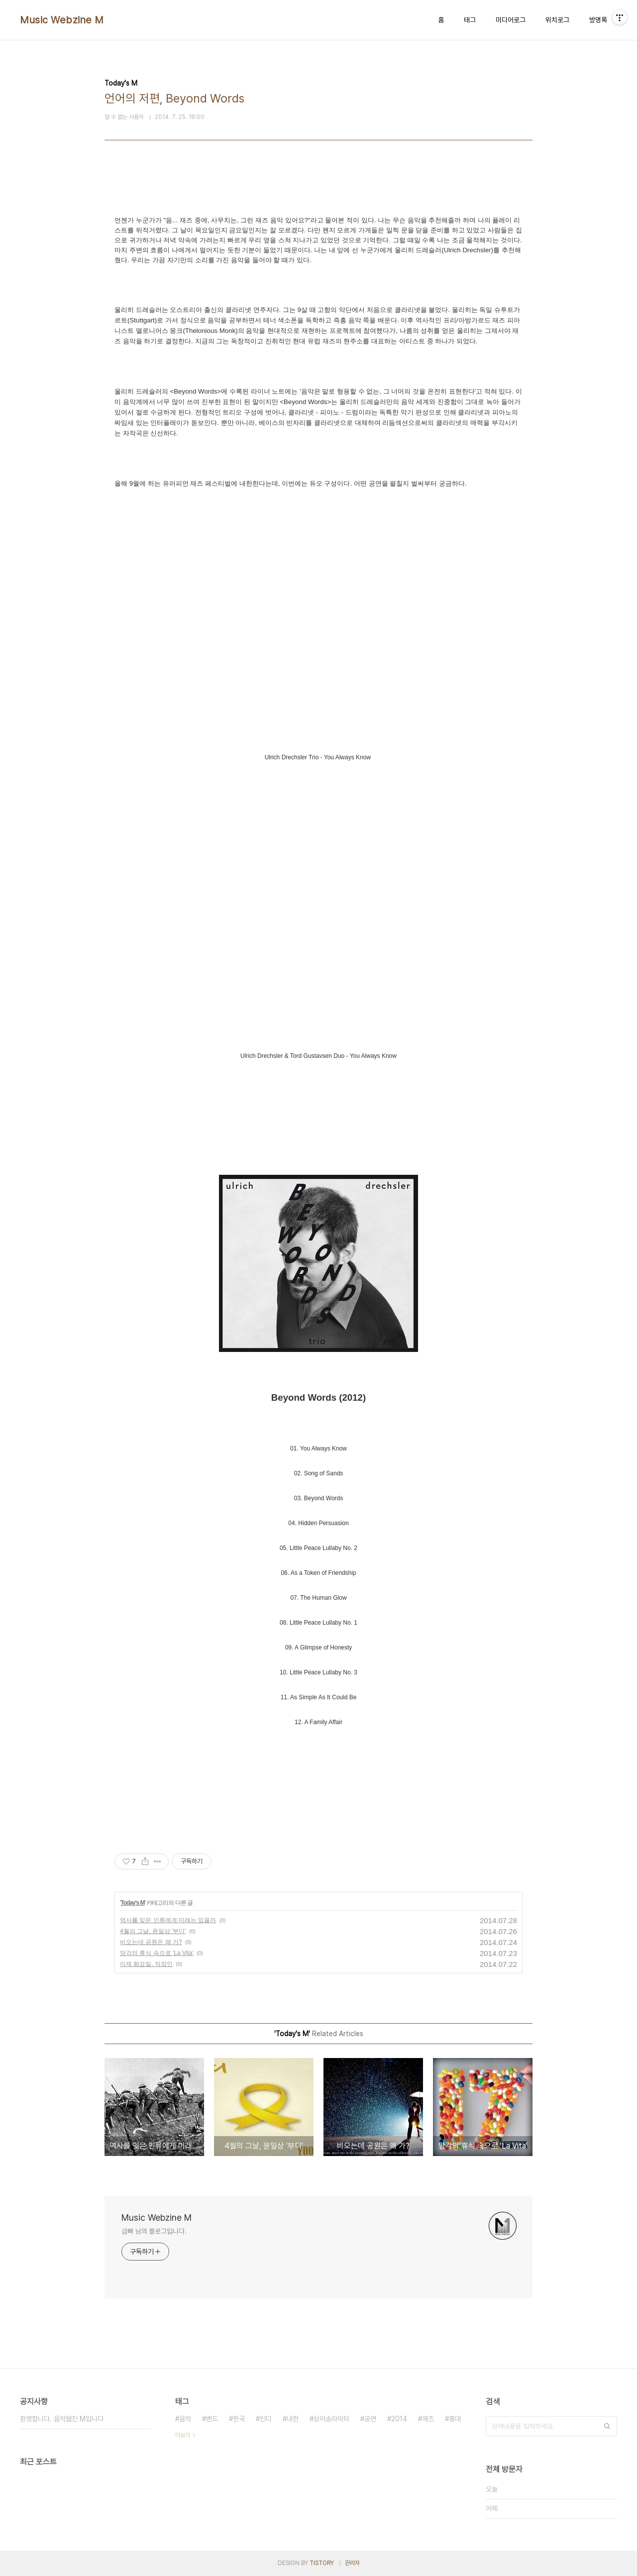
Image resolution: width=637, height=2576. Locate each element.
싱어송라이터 (331, 2419)
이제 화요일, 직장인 (146, 1963)
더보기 (182, 2435)
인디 (266, 2419)
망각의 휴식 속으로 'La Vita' (157, 1953)
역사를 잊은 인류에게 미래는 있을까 (168, 1920)
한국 (239, 2419)
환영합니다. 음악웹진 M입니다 (62, 2419)
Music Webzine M (62, 20)
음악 (185, 2419)
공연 (370, 2419)
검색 (607, 2426)
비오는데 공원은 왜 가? (151, 1942)
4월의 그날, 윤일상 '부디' (153, 1931)
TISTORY (322, 2563)
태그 (470, 20)
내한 (293, 2419)
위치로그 (557, 20)
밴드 (212, 2419)
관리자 (352, 2563)
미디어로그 (511, 20)
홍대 (455, 2419)
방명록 (598, 20)
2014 (399, 2419)
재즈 (428, 2419)
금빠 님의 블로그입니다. (154, 2231)
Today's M (132, 1902)
